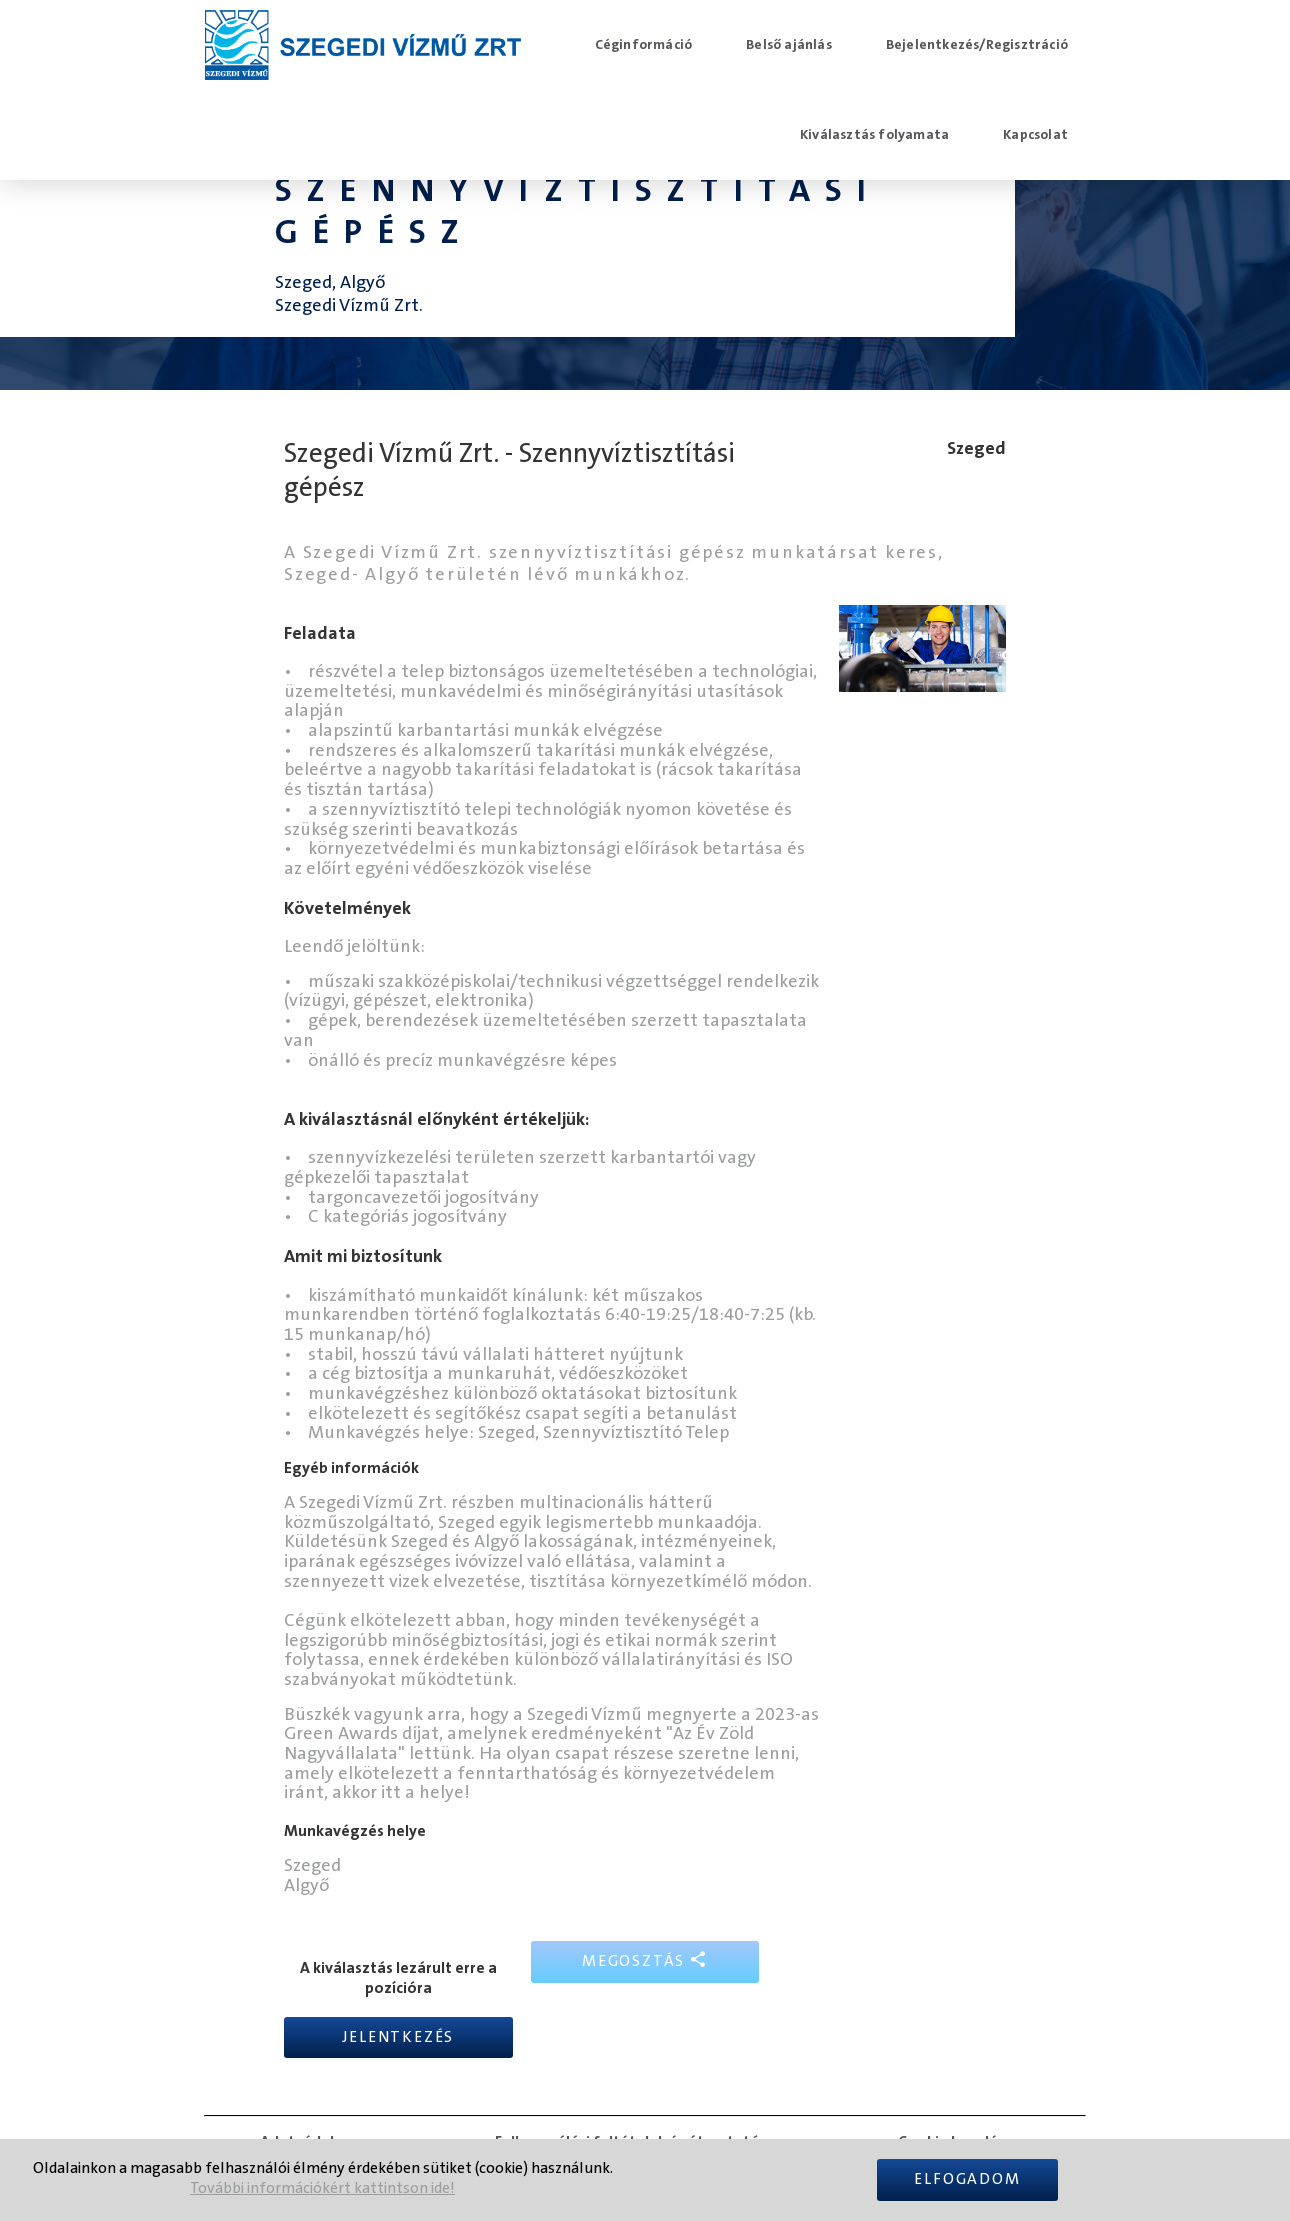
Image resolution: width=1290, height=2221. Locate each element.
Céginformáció (644, 45)
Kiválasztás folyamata (874, 135)
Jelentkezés (398, 2037)
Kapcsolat (1035, 135)
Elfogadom (967, 2179)
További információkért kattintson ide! (322, 2188)
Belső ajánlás (789, 45)
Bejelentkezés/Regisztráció (977, 45)
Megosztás (645, 1960)
